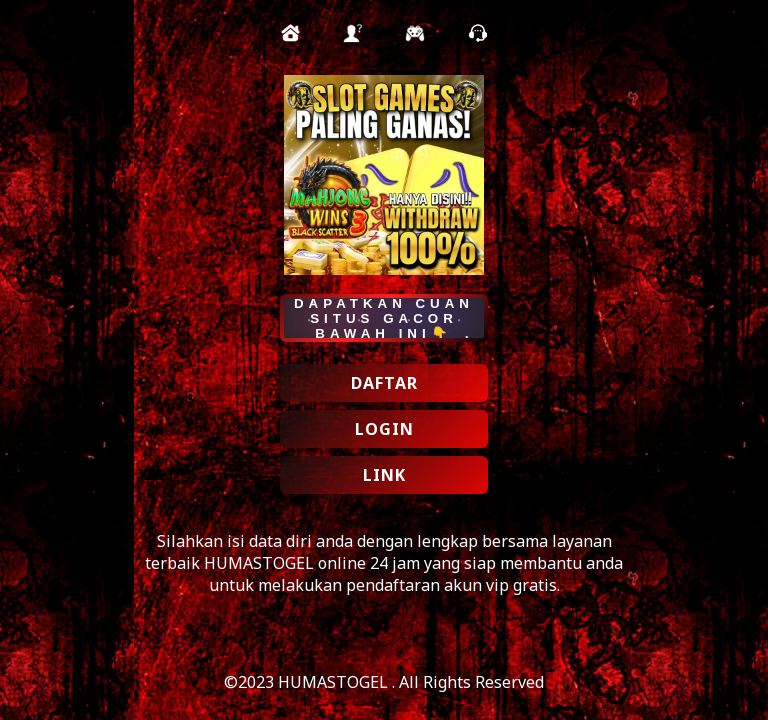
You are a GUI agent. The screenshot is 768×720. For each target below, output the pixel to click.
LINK (384, 475)
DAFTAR (384, 383)
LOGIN (384, 429)
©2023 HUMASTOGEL (308, 682)
